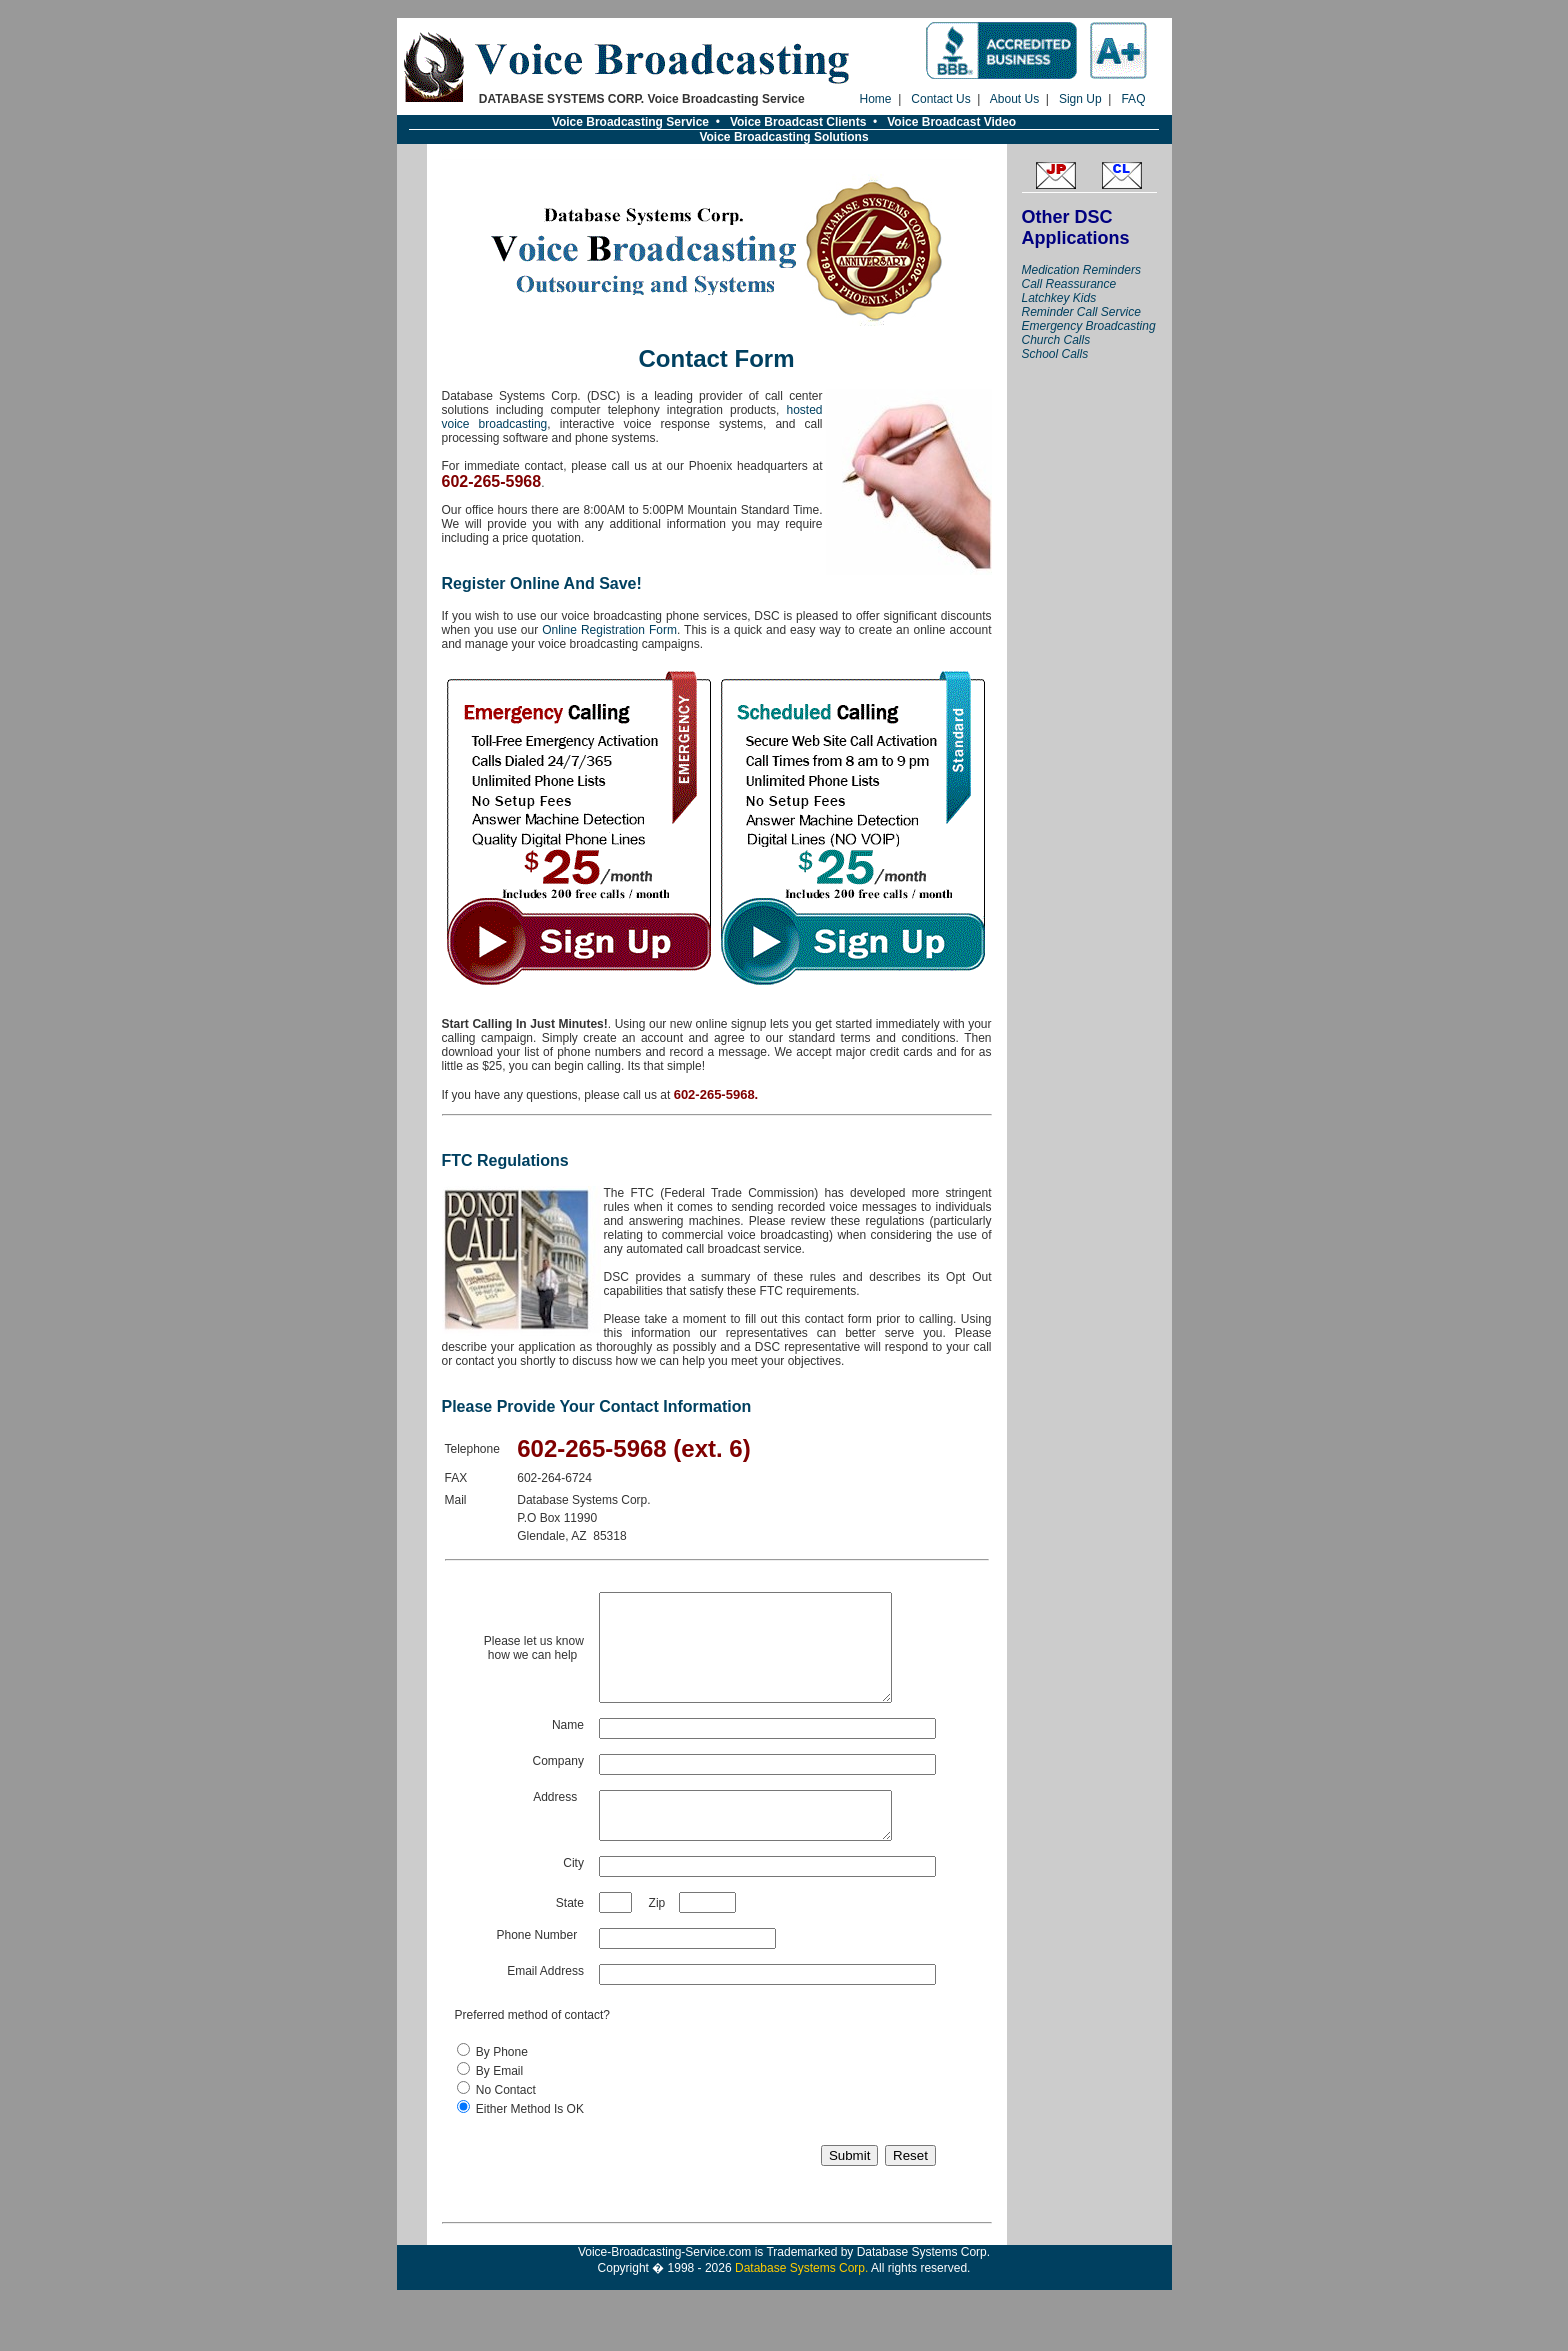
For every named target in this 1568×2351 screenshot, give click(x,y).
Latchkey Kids (1059, 298)
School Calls (1055, 354)
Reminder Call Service (1081, 312)
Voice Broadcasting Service (630, 122)
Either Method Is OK (530, 2139)
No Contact (506, 2120)
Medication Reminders (1081, 270)
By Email (499, 2101)
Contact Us (940, 99)
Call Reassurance (1069, 284)
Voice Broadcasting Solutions (783, 137)
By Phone (502, 2082)
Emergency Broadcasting (1089, 326)
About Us (1014, 99)
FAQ (1133, 99)
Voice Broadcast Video (951, 122)
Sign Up (1080, 99)
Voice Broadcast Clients (798, 122)
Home (876, 99)
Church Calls (1056, 340)
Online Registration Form (609, 630)
